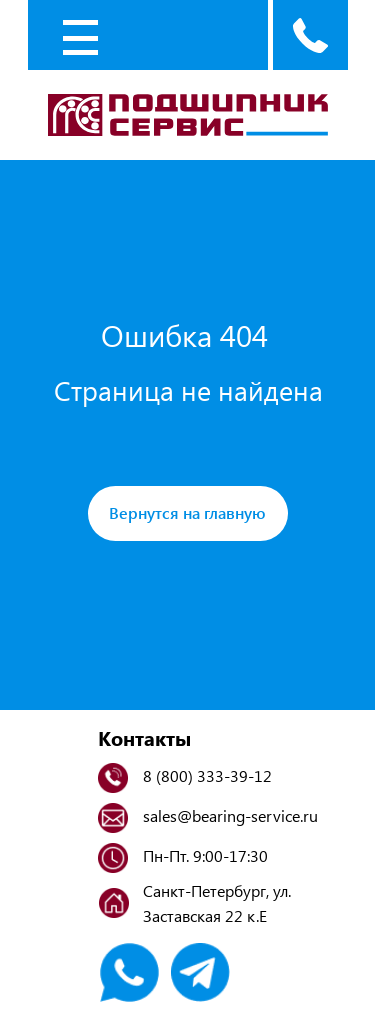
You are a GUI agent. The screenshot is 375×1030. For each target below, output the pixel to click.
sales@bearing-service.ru (230, 815)
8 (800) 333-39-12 (207, 775)
